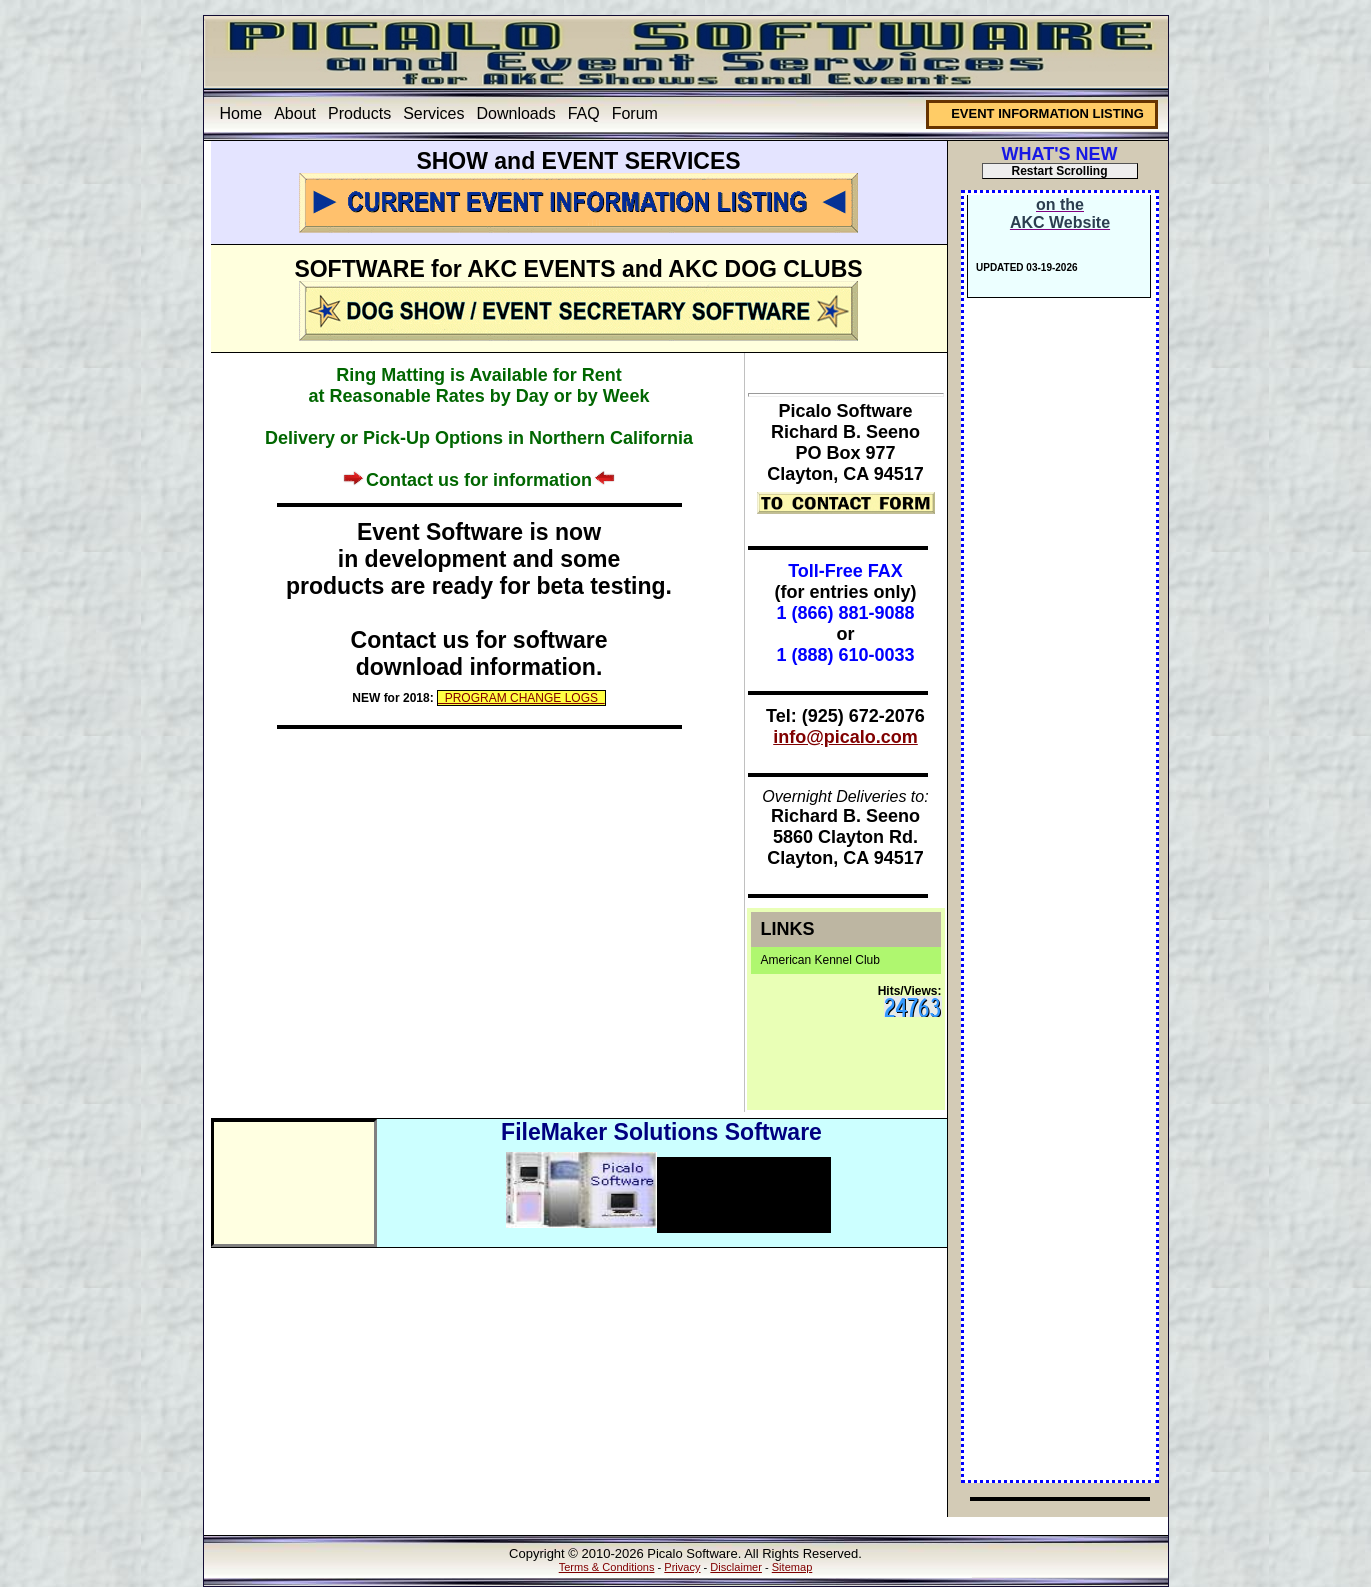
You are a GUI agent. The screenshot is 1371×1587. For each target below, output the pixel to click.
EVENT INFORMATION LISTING (1047, 113)
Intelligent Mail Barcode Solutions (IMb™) (724, 1186)
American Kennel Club (820, 960)
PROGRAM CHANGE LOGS (521, 698)
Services (433, 113)
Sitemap (792, 1567)
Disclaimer (736, 1567)
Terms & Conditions (607, 1567)
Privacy (682, 1567)
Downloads (516, 113)
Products (359, 113)
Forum (635, 113)
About (295, 113)
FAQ (584, 113)
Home (241, 113)
